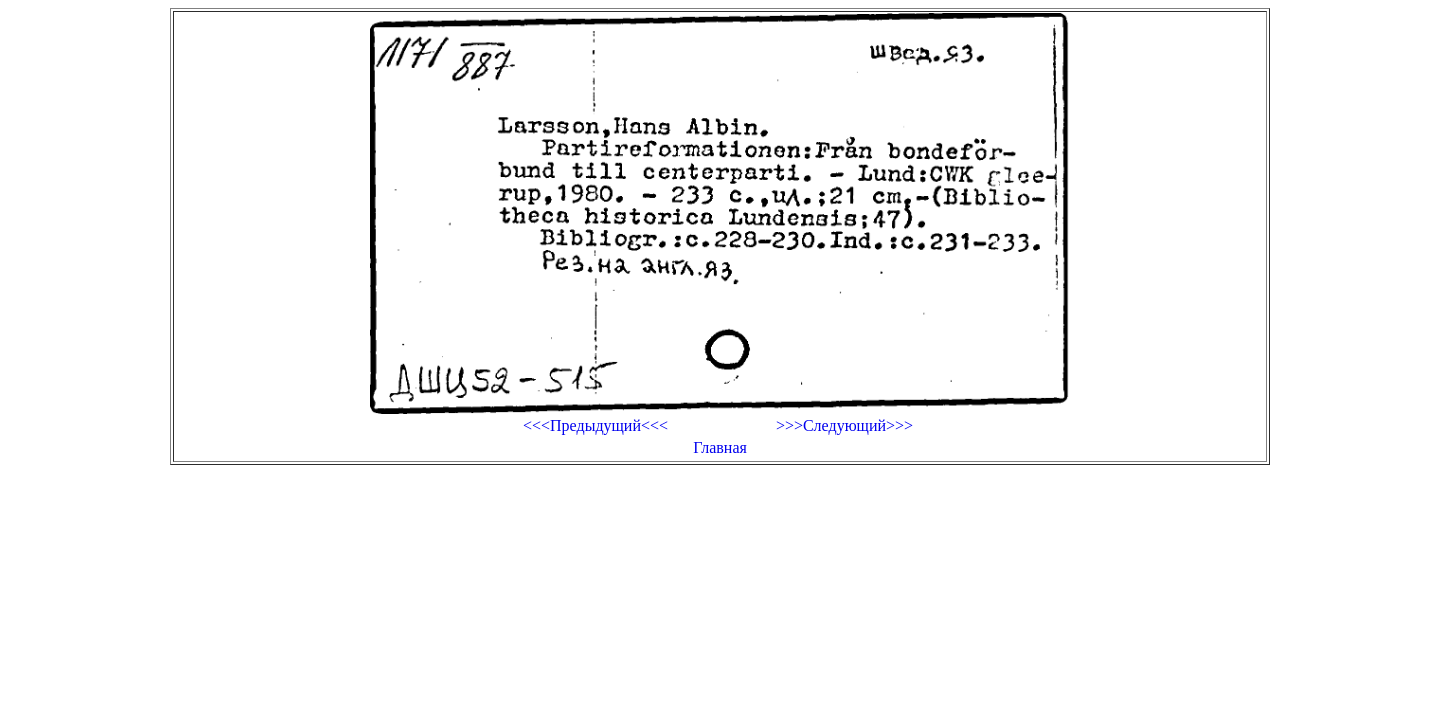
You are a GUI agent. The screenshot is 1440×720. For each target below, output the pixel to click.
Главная (720, 447)
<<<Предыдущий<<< (595, 425)
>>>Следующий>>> (844, 425)
